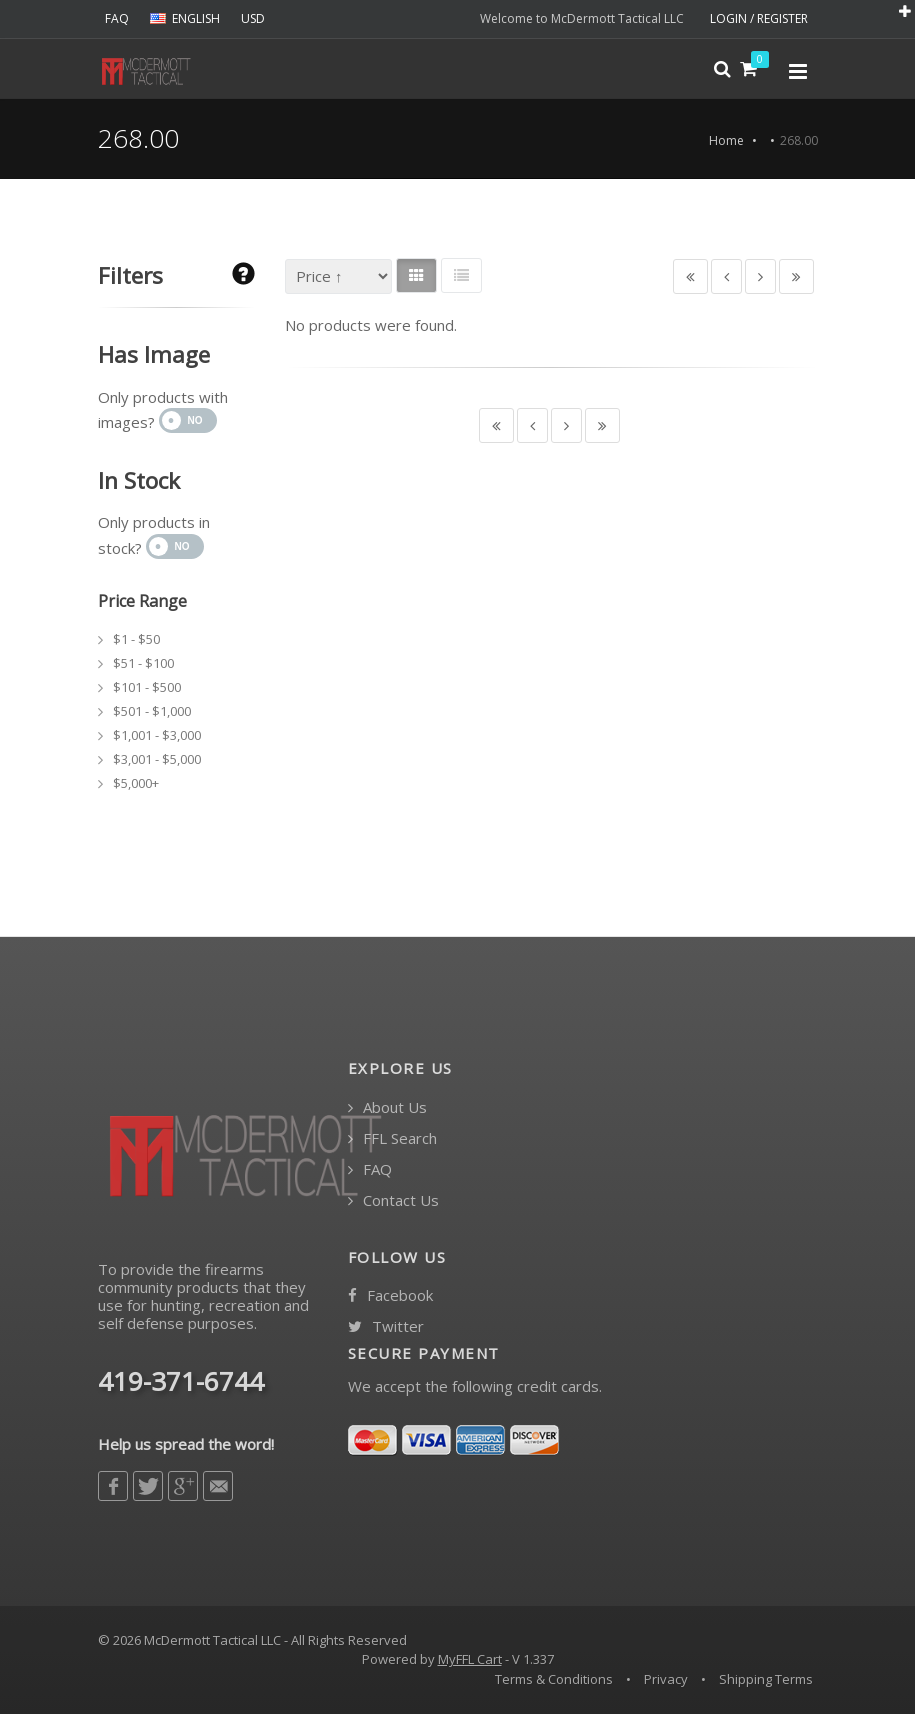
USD (253, 18)
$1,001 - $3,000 (157, 735)
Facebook (390, 1295)
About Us (387, 1107)
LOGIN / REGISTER (759, 18)
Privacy (666, 1679)
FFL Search (392, 1138)
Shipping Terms (766, 1679)
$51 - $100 (143, 663)
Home (726, 140)
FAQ (117, 18)
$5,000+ (136, 783)
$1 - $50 (136, 639)
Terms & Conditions (554, 1679)
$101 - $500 (147, 687)
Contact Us (393, 1200)
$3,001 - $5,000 (157, 759)
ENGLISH (185, 18)
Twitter (386, 1326)
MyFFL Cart (470, 1659)
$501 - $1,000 (152, 711)
